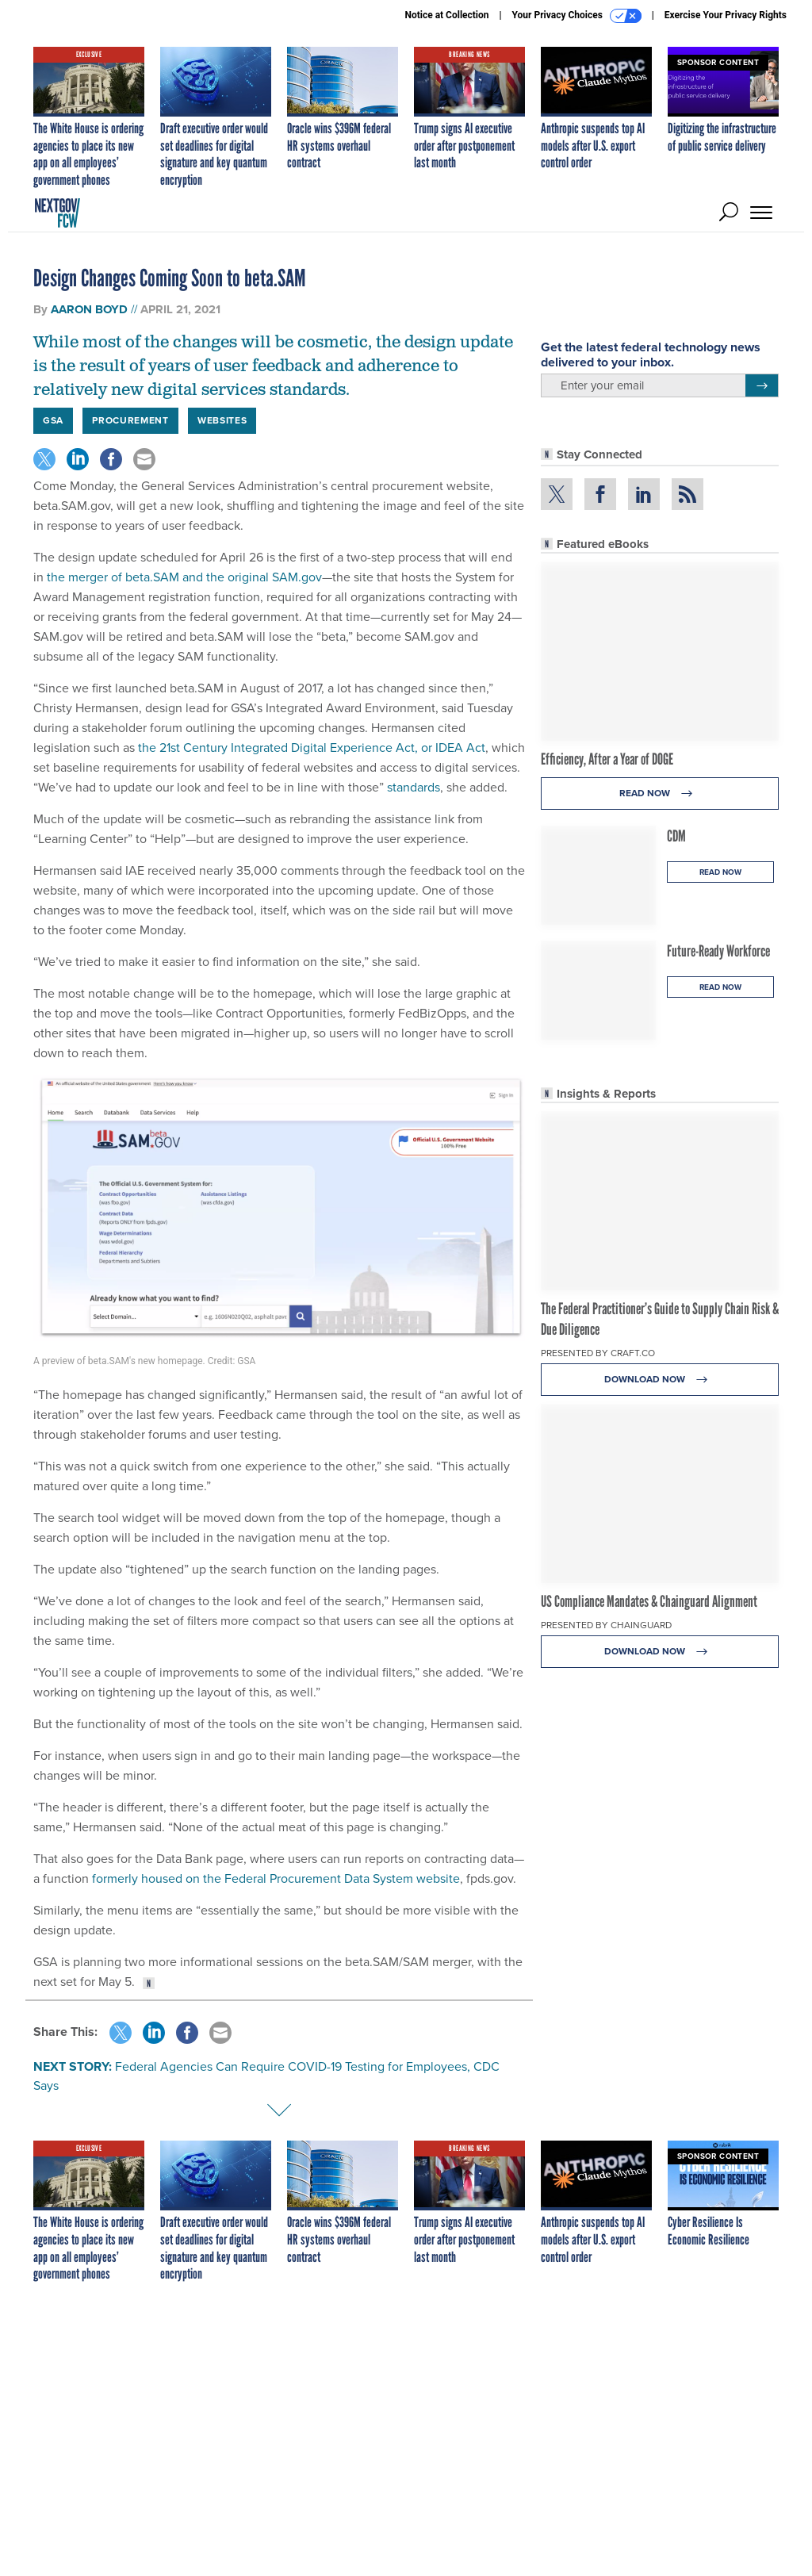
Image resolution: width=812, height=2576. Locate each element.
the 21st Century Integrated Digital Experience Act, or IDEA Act (310, 747)
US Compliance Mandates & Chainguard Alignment (649, 1601)
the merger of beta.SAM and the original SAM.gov (183, 577)
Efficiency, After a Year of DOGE (607, 759)
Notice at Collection (446, 15)
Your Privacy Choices (577, 16)
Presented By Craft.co (598, 1353)
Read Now (660, 793)
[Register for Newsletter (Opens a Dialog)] (761, 385)
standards (412, 787)
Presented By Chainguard (606, 1625)
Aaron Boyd (89, 309)
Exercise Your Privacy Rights (726, 15)
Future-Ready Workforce (718, 950)
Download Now (660, 1379)
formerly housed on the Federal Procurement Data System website (274, 1878)
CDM (676, 835)
